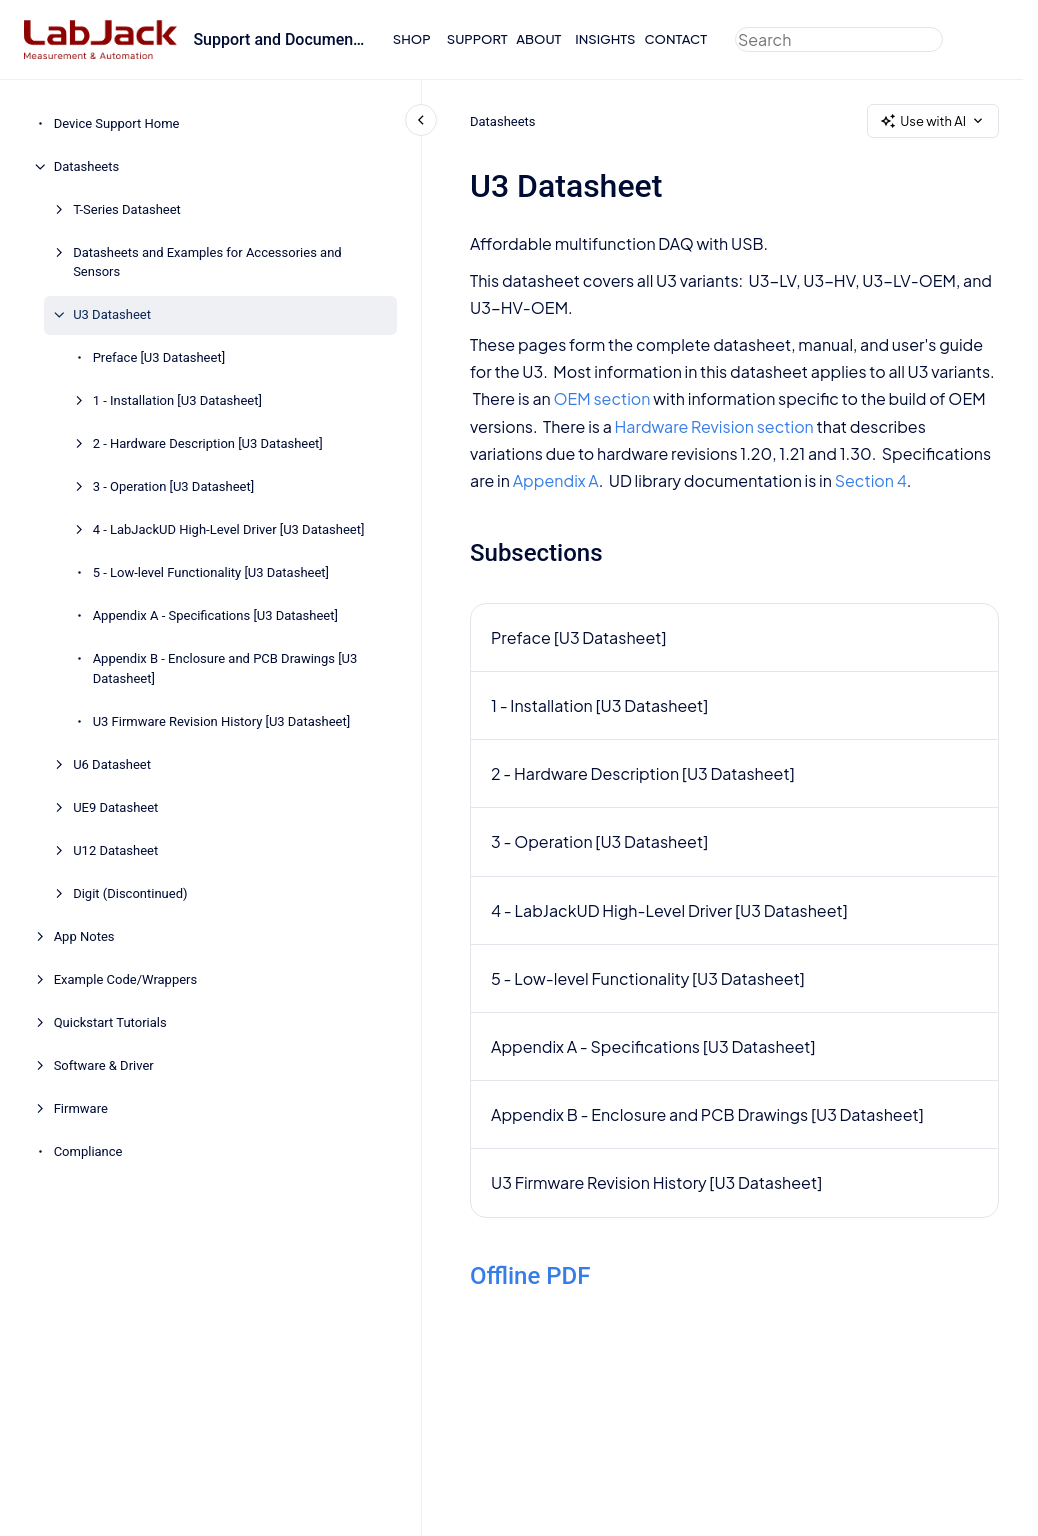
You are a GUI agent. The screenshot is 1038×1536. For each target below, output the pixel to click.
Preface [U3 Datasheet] (159, 357)
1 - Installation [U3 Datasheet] (177, 400)
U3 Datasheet (112, 314)
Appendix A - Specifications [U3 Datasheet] (215, 615)
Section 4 (870, 480)
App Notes (84, 936)
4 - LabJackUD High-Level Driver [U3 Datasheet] (229, 529)
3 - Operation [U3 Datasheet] (174, 486)
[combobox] (839, 39)
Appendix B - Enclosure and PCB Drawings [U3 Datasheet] (225, 668)
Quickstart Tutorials (110, 1022)
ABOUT (538, 39)
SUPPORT (477, 39)
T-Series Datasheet (127, 209)
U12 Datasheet (115, 850)
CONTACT (675, 39)
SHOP (412, 39)
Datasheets (87, 166)
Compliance (88, 1151)
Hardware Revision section (713, 426)
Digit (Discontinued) (130, 893)
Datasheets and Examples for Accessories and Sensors (207, 262)
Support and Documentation (280, 39)
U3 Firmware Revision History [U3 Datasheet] (221, 721)
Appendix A (555, 480)
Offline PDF (530, 1276)
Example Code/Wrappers (126, 979)
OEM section (601, 398)
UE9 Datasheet (115, 807)
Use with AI (933, 121)
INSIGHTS (605, 39)
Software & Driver (104, 1065)
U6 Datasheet (112, 764)
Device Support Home (117, 123)
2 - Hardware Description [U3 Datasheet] (208, 443)
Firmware (81, 1108)
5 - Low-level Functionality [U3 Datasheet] (211, 572)
